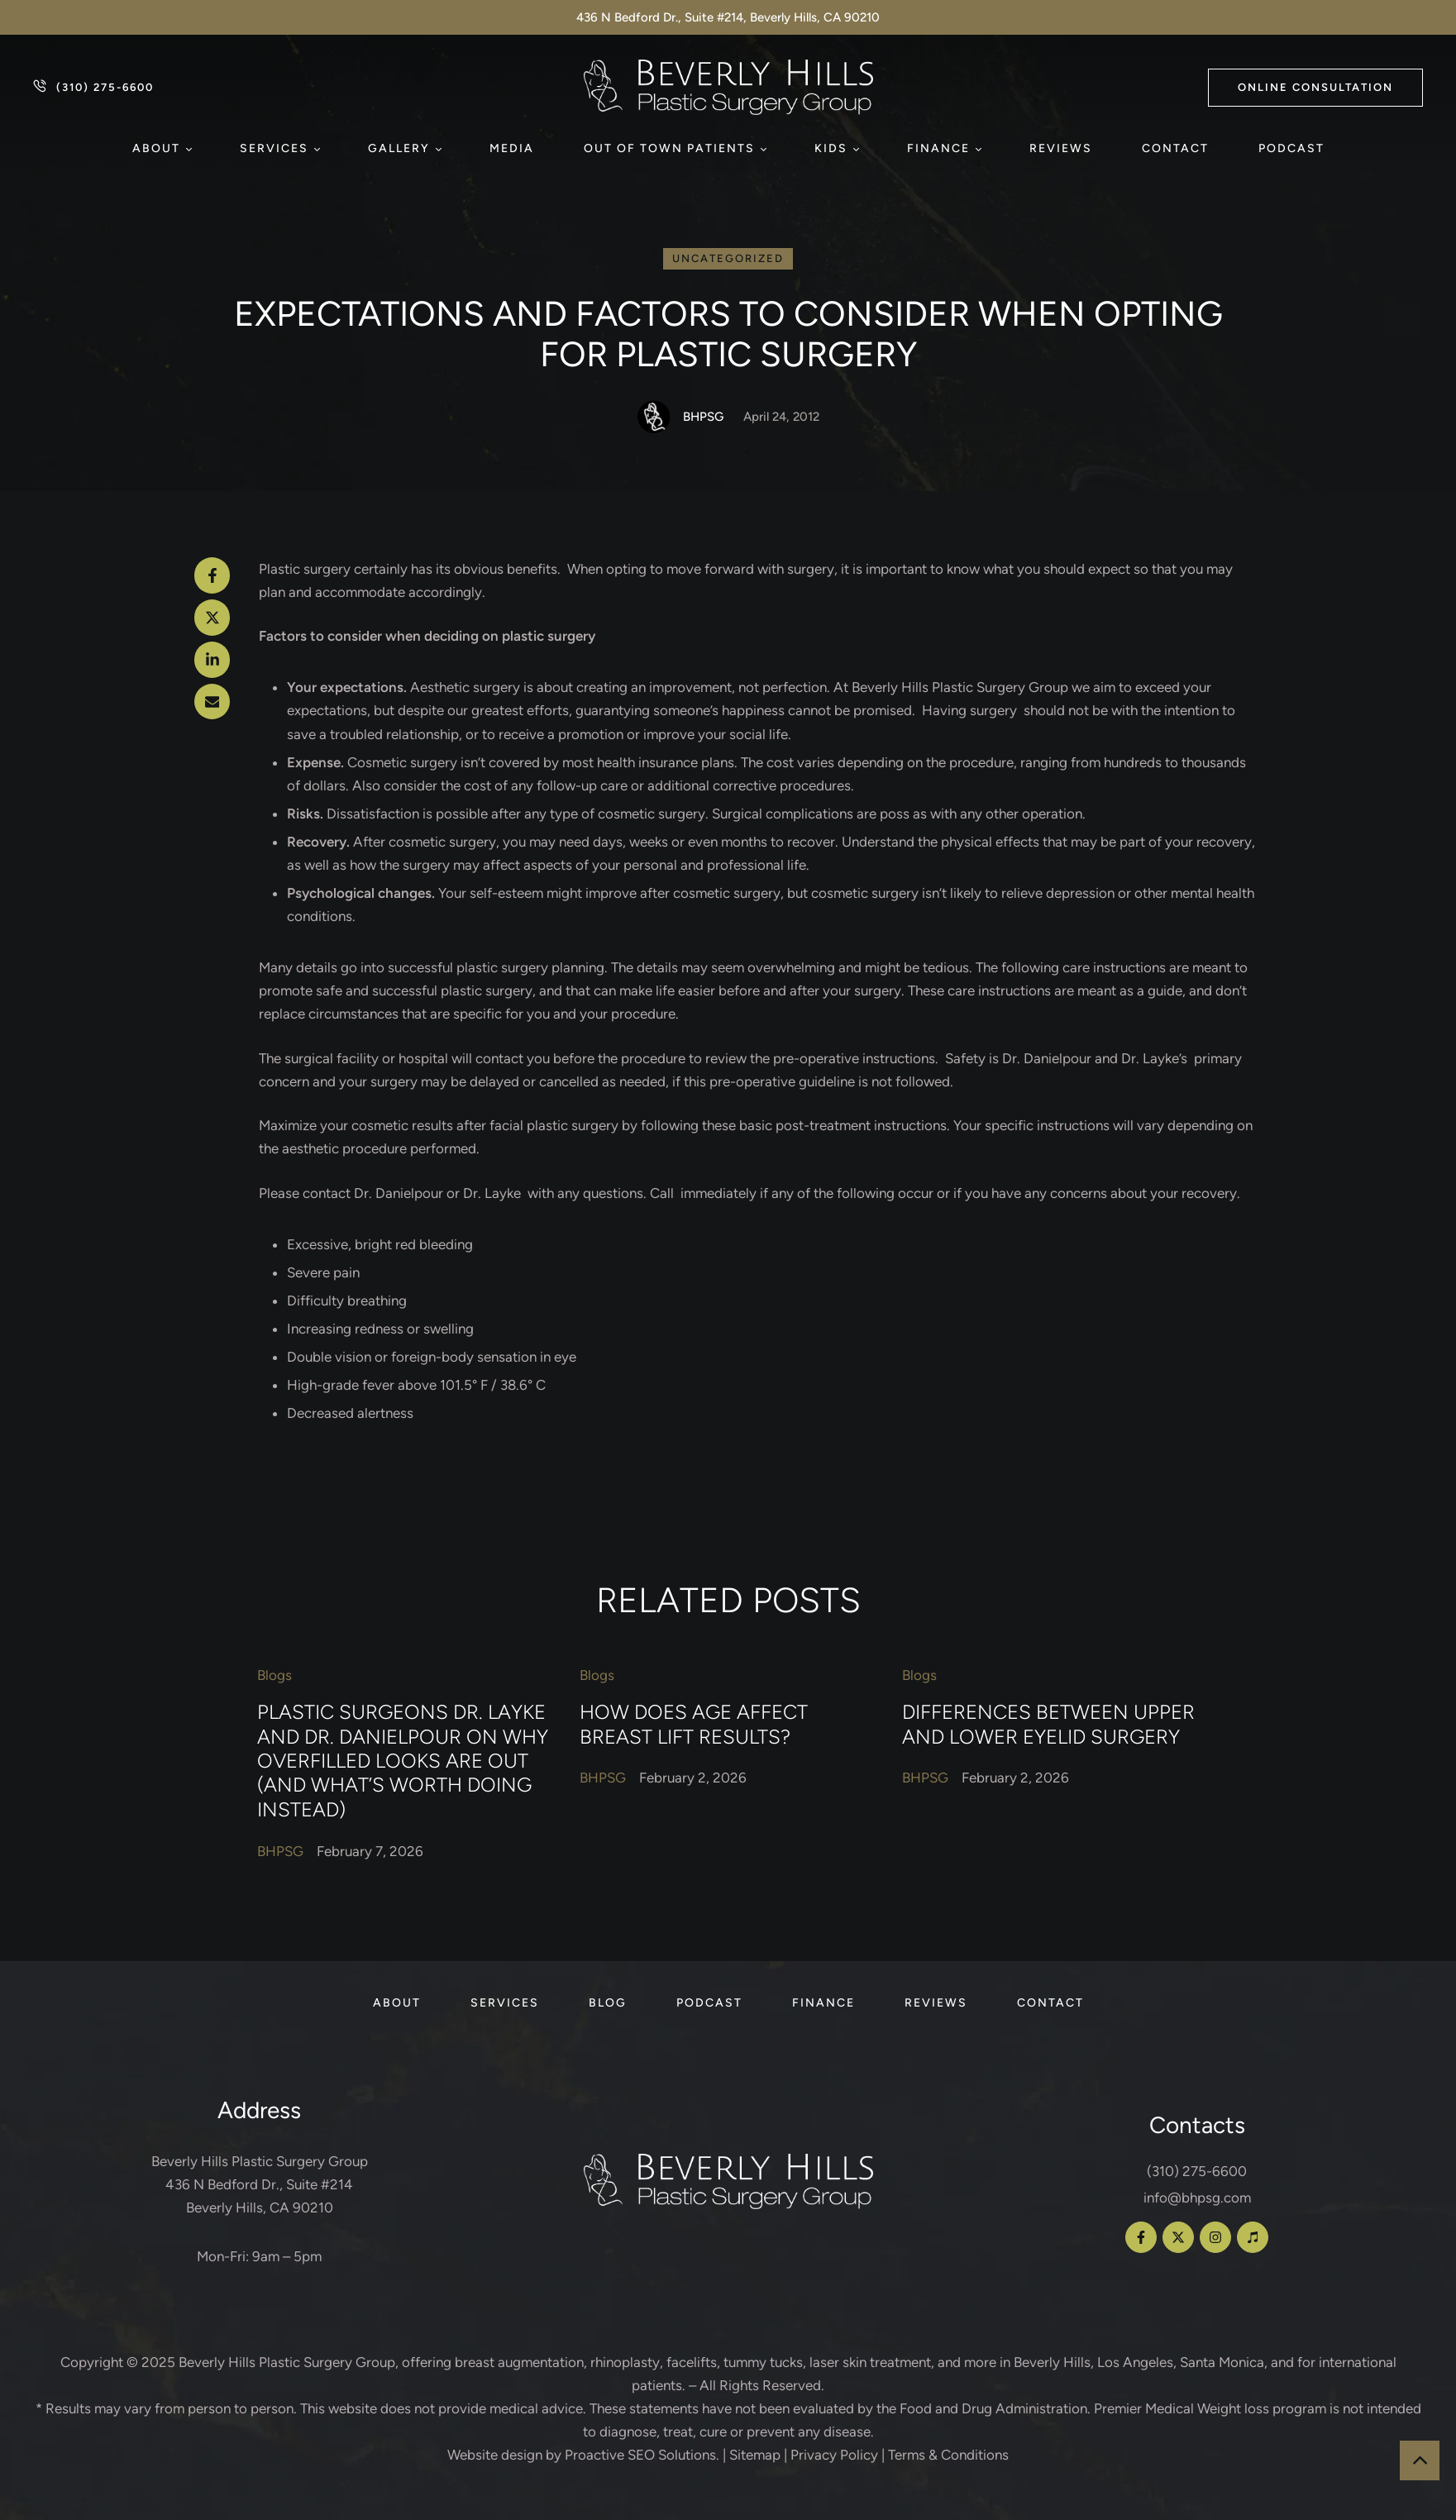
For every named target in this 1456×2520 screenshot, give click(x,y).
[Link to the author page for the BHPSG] (654, 416)
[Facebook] (212, 575)
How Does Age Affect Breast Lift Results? (694, 1725)
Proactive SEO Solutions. (642, 2454)
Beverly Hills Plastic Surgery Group (287, 2362)
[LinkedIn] (212, 660)
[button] (1315, 88)
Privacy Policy (834, 2454)
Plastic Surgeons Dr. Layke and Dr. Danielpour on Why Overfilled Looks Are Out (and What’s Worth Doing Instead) (402, 1761)
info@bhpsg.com (1197, 2197)
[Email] (212, 702)
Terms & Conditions (948, 2454)
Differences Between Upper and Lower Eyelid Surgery (1048, 1725)
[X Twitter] (212, 617)
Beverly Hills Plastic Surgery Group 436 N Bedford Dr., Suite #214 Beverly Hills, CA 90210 (259, 2184)
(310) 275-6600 (1197, 2171)
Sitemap (755, 2454)
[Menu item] (161, 149)
